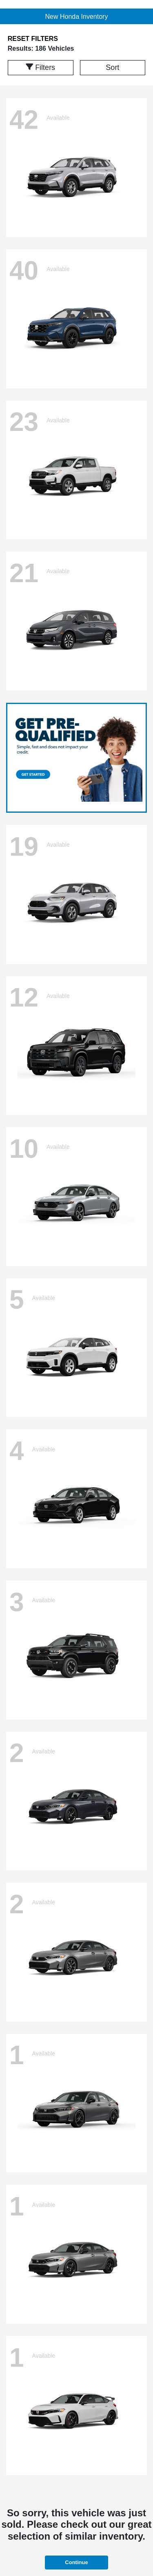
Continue (76, 2562)
